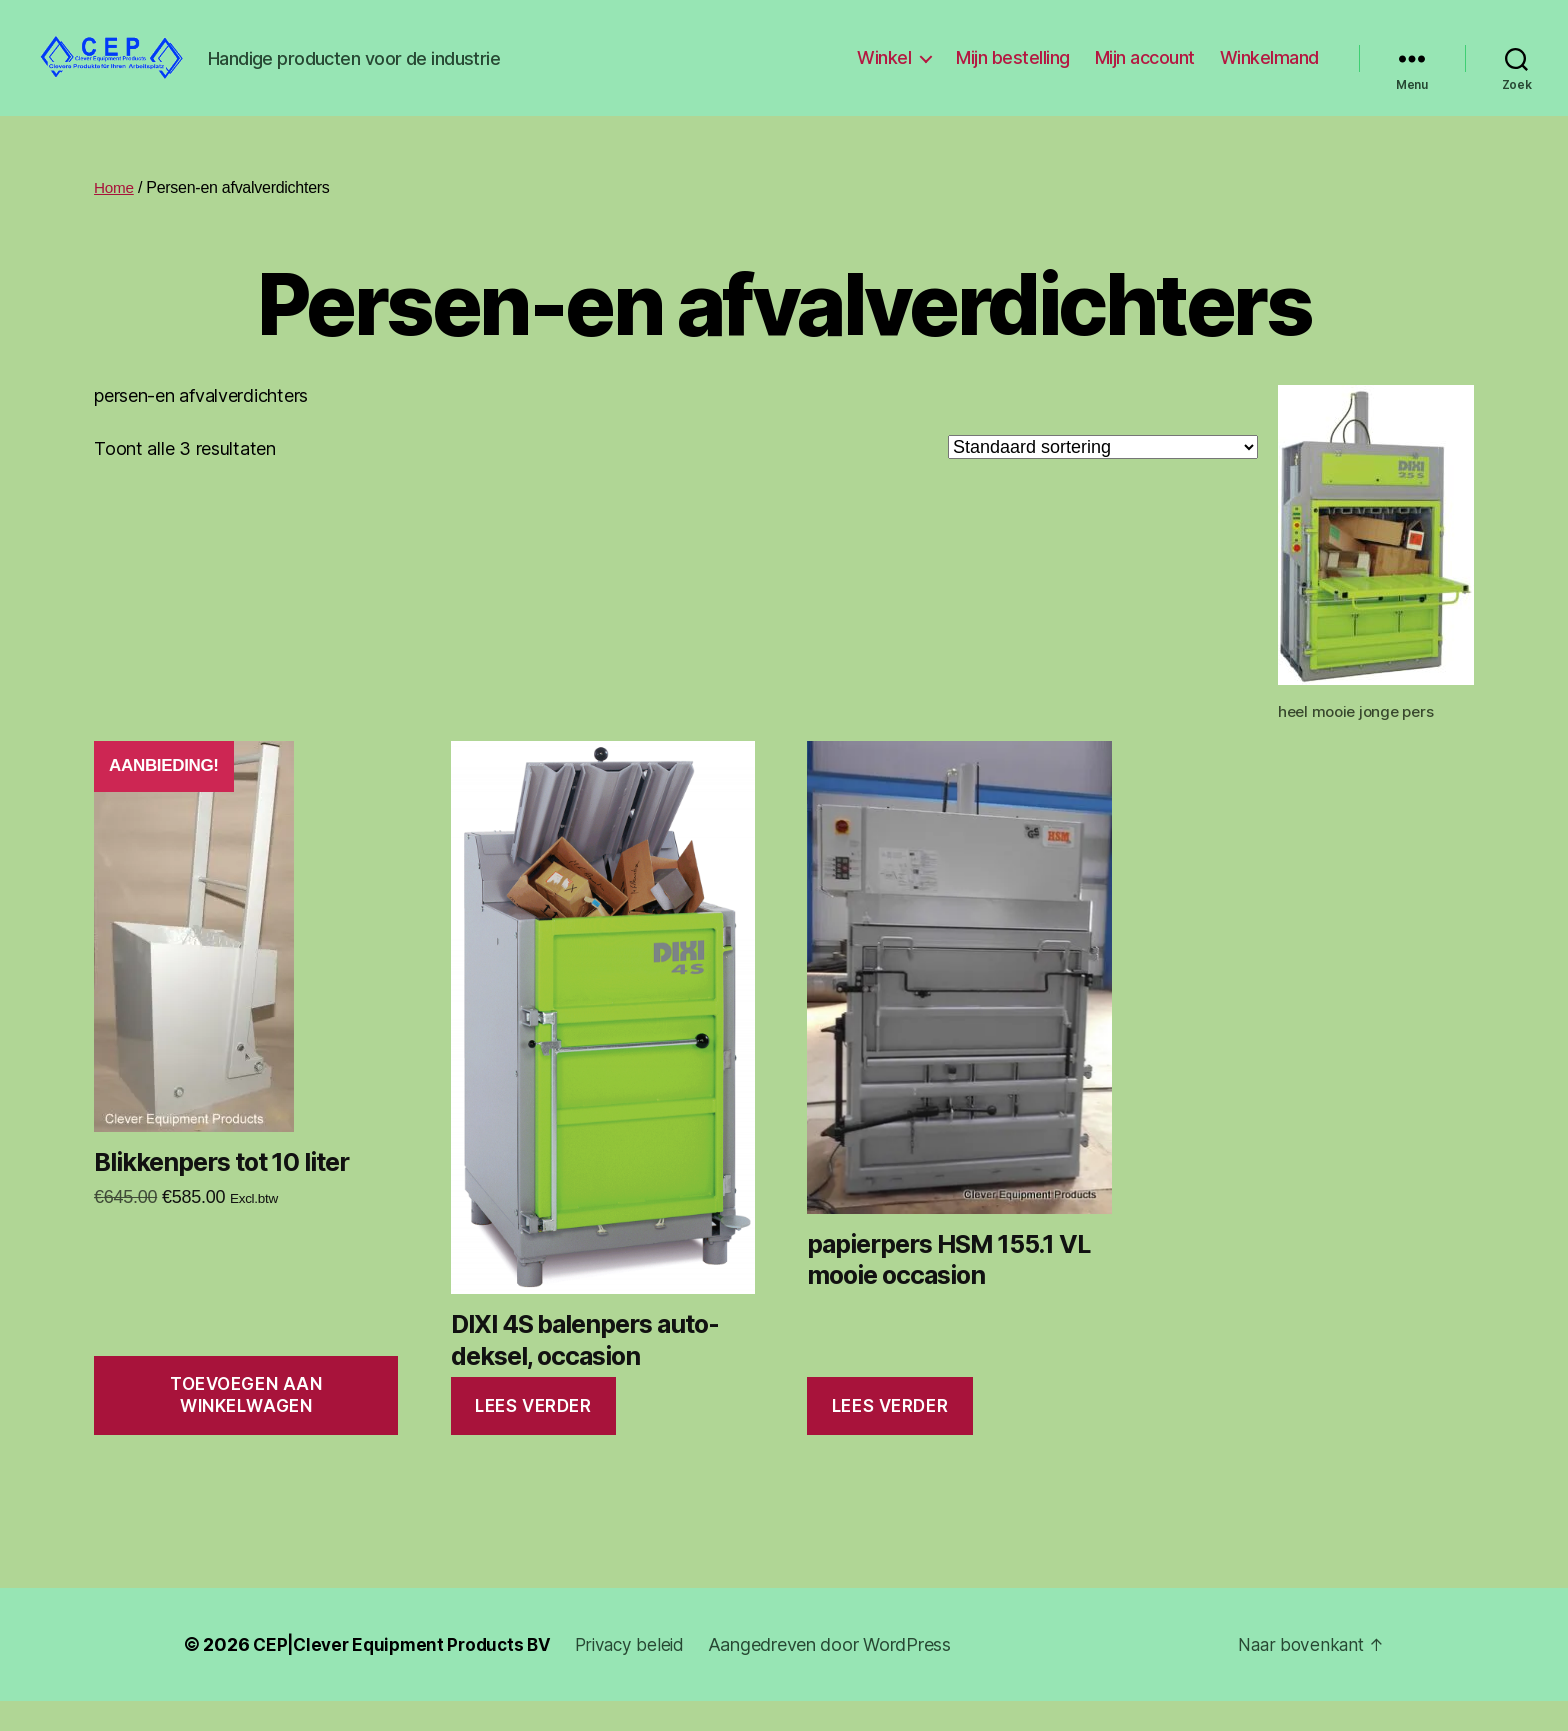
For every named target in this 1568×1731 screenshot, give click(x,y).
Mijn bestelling (1013, 72)
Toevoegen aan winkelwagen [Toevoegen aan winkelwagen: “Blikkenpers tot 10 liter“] (246, 1424)
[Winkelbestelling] (1103, 477)
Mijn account (1145, 72)
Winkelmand (1269, 72)
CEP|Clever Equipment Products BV (407, 1674)
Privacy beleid (643, 1674)
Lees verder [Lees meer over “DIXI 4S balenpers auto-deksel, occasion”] (533, 1436)
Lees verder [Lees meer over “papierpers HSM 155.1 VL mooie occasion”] (890, 1436)
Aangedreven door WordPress (845, 1674)
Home (115, 217)
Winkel (884, 72)
